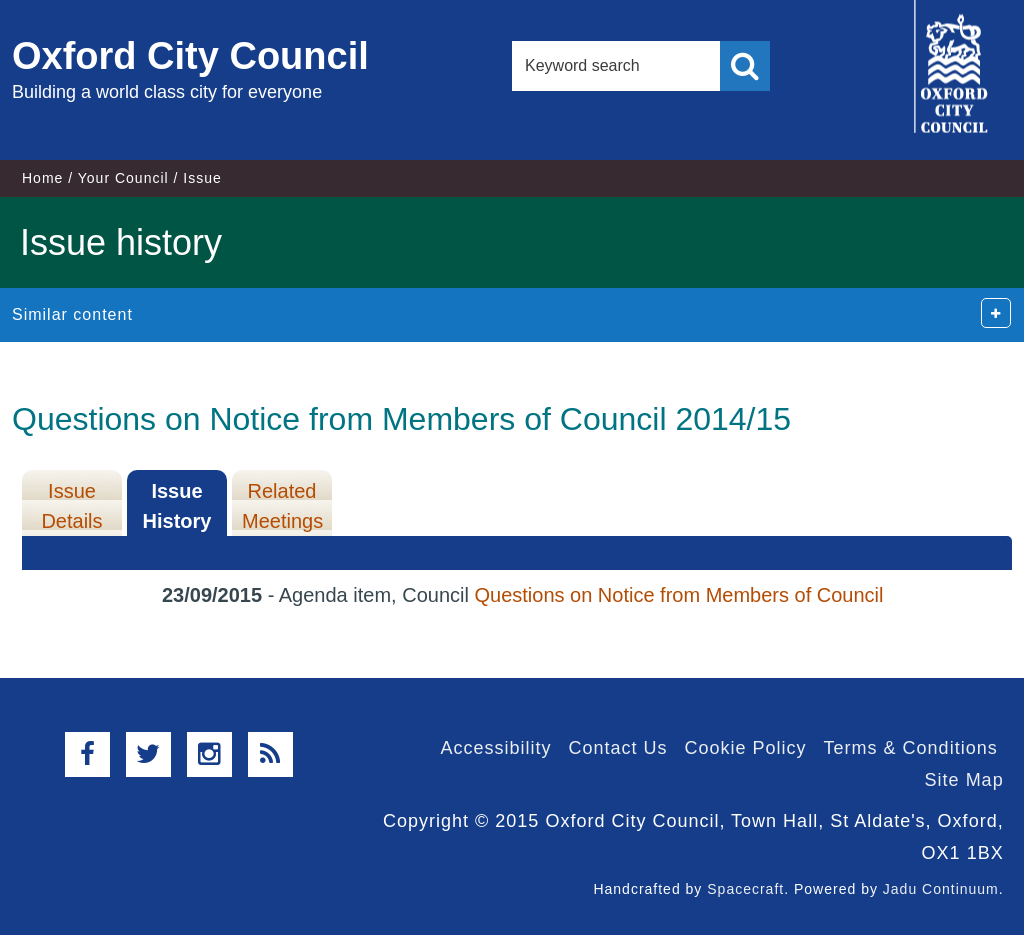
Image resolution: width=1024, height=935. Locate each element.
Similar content (72, 314)
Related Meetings (282, 506)
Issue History (177, 506)
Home (42, 178)
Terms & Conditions (911, 748)
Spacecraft (745, 889)
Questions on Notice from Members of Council (678, 595)
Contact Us (617, 748)
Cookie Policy (746, 748)
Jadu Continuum (941, 889)
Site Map (964, 780)
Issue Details (71, 506)
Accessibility (495, 748)
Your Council (123, 178)
